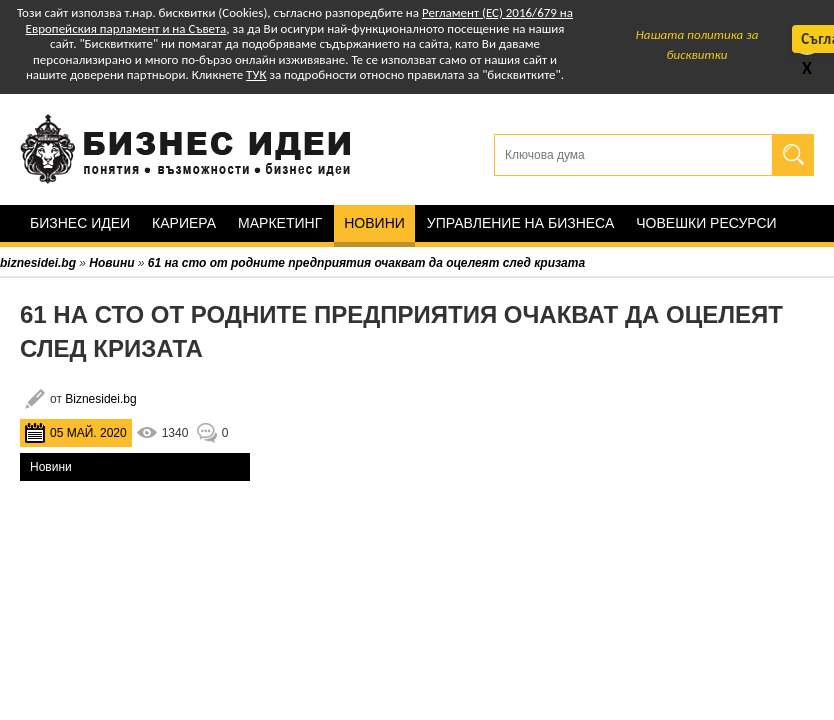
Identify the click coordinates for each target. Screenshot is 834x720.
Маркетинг (280, 223)
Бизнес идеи (80, 223)
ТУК (256, 74)
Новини (374, 223)
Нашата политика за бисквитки (697, 44)
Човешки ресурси (706, 223)
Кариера (184, 223)
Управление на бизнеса (520, 223)
